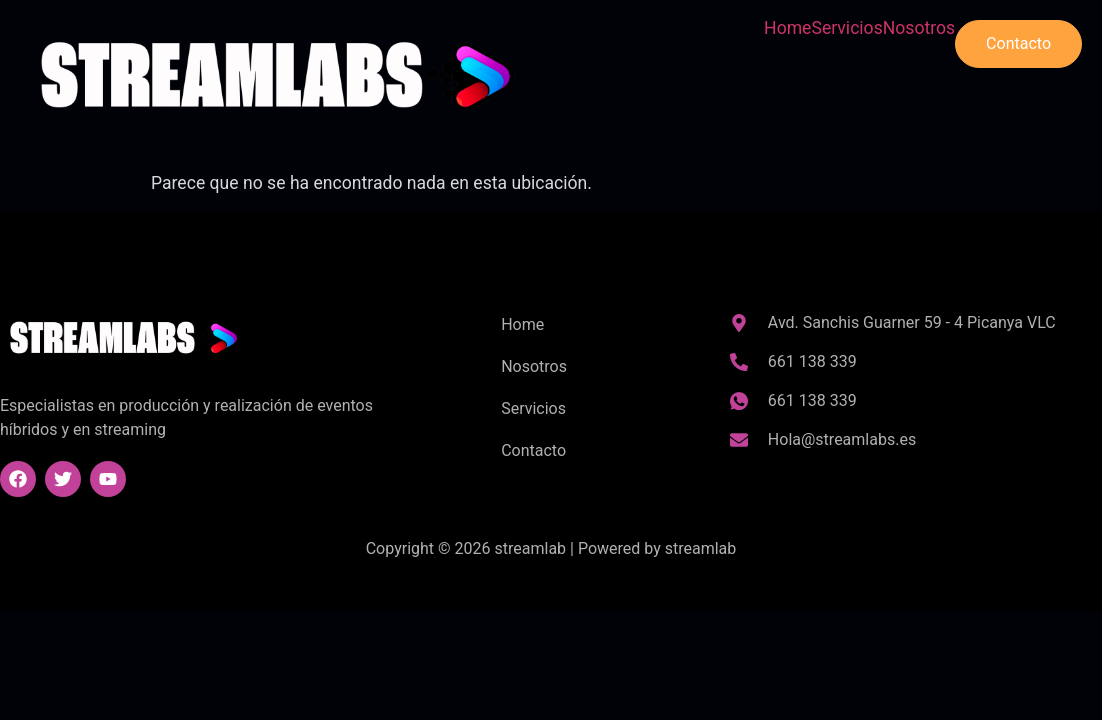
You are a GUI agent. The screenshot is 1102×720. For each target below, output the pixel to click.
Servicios (846, 29)
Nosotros (919, 29)
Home (787, 29)
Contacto (1018, 43)
